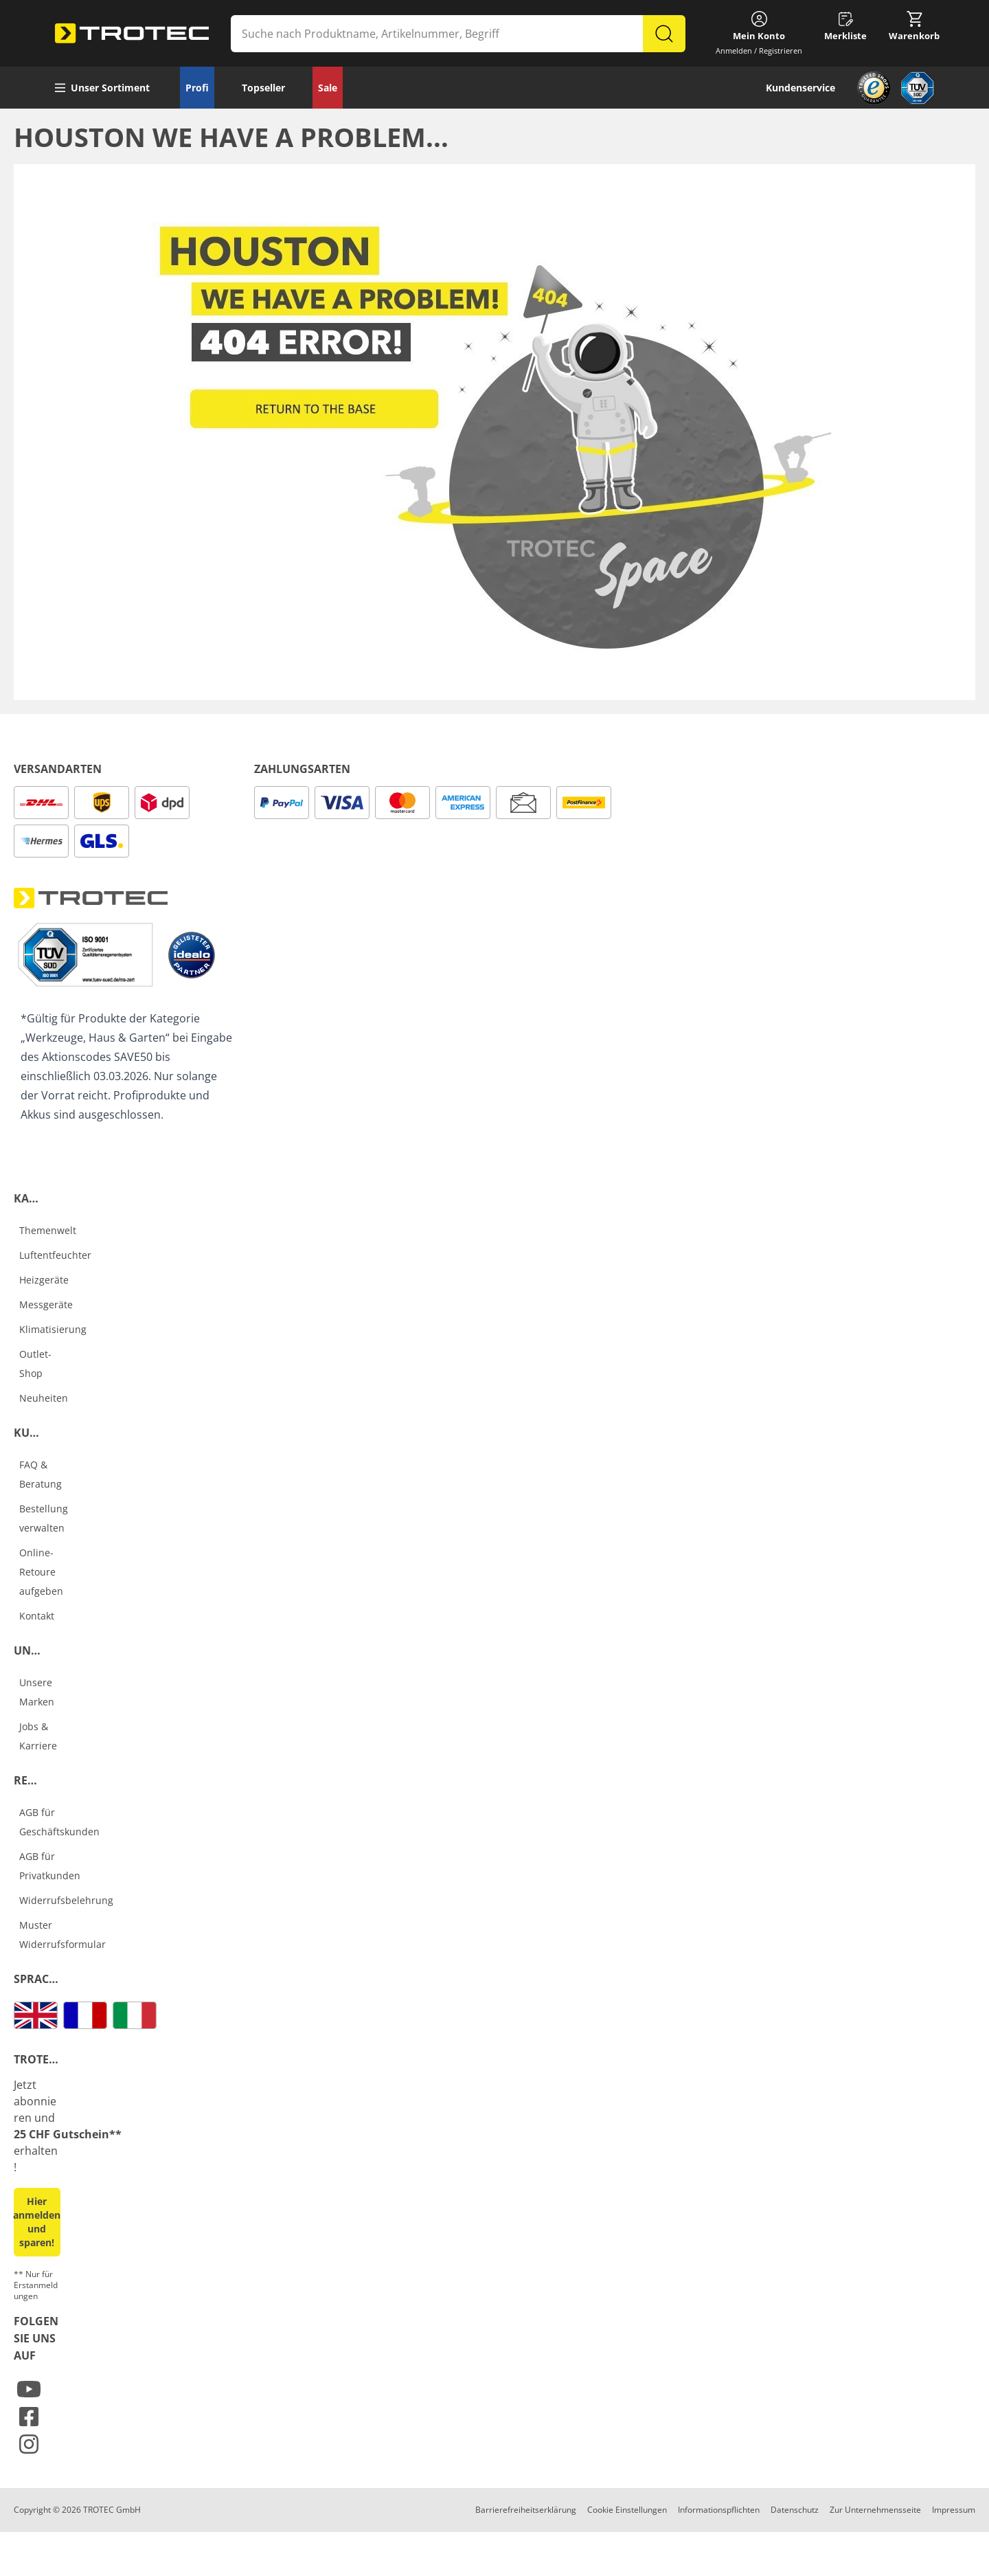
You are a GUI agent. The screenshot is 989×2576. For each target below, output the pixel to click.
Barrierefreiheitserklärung (525, 2510)
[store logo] (132, 33)
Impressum (953, 2510)
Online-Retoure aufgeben (41, 1572)
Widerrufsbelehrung (66, 1900)
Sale (327, 87)
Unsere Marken (36, 1692)
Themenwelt (47, 1230)
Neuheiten (43, 1397)
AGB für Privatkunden (49, 1866)
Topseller (263, 87)
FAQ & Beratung (40, 1474)
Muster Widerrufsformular (62, 1934)
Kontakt (36, 1615)
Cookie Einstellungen (627, 2510)
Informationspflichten (719, 2510)
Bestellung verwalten (43, 1518)
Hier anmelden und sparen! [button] (37, 2222)
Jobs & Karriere (38, 1736)
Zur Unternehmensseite (875, 2510)
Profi (197, 87)
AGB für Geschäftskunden (59, 1822)
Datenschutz (795, 2510)
